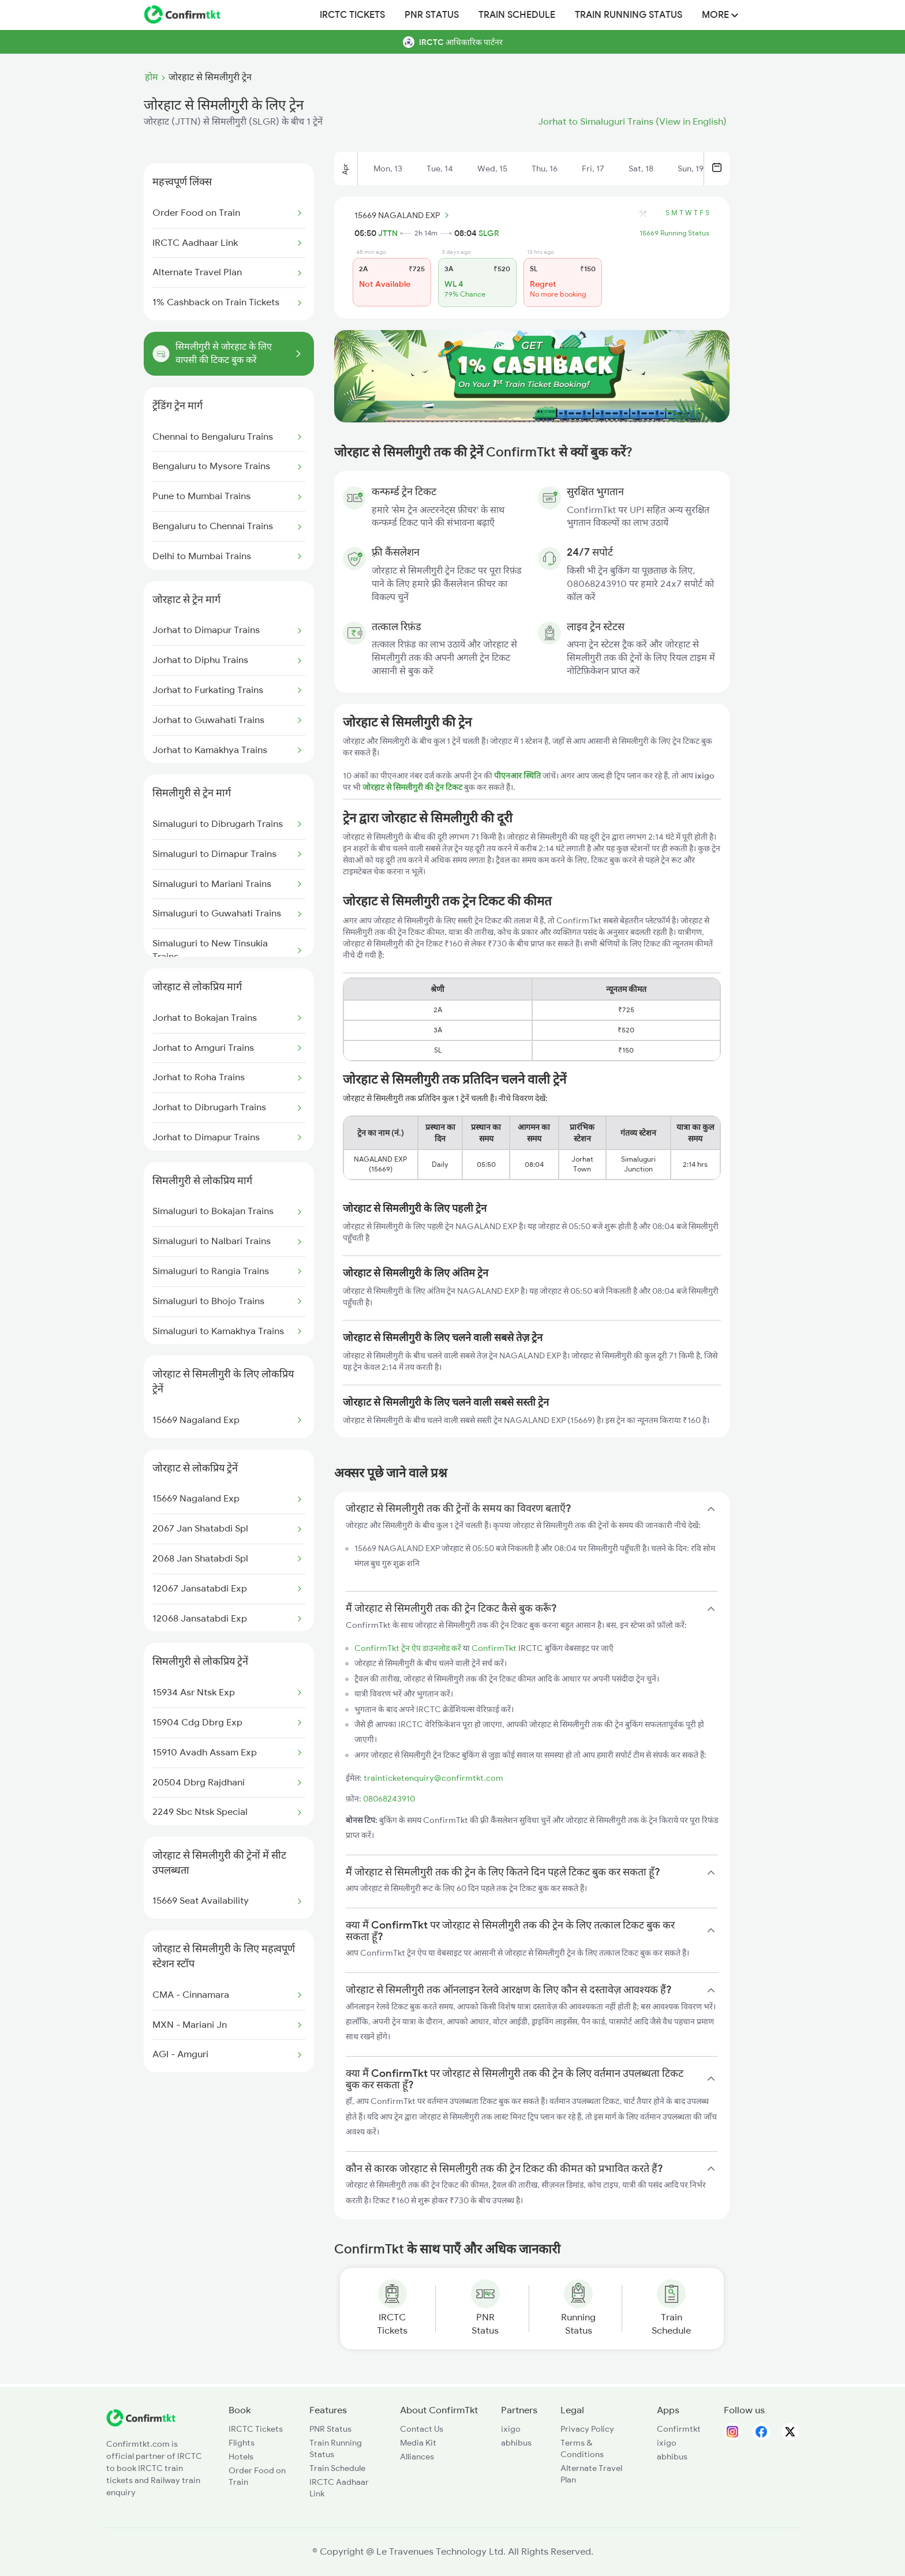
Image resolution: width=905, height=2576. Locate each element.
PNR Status (432, 15)
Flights (242, 2442)
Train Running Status (628, 15)
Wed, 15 (492, 168)
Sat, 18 (641, 168)
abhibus (516, 2442)
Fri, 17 (593, 168)
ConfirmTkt (494, 1648)
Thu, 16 (545, 168)
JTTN (388, 233)
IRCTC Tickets (352, 15)
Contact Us (421, 2428)
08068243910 (389, 1798)
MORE (720, 15)
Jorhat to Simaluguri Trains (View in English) (632, 122)
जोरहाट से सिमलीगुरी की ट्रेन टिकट (413, 787)
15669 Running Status (674, 233)
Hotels (241, 2456)
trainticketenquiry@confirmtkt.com (433, 1778)
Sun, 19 (691, 168)
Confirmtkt (679, 2428)
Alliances (417, 2456)
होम (151, 77)
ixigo (511, 2428)
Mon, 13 (387, 168)
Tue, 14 (440, 168)
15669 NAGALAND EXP (403, 215)
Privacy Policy (587, 2428)
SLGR (488, 233)
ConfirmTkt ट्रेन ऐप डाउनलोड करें (407, 1648)
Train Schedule (516, 15)
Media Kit (418, 2442)
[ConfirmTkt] (140, 2423)
